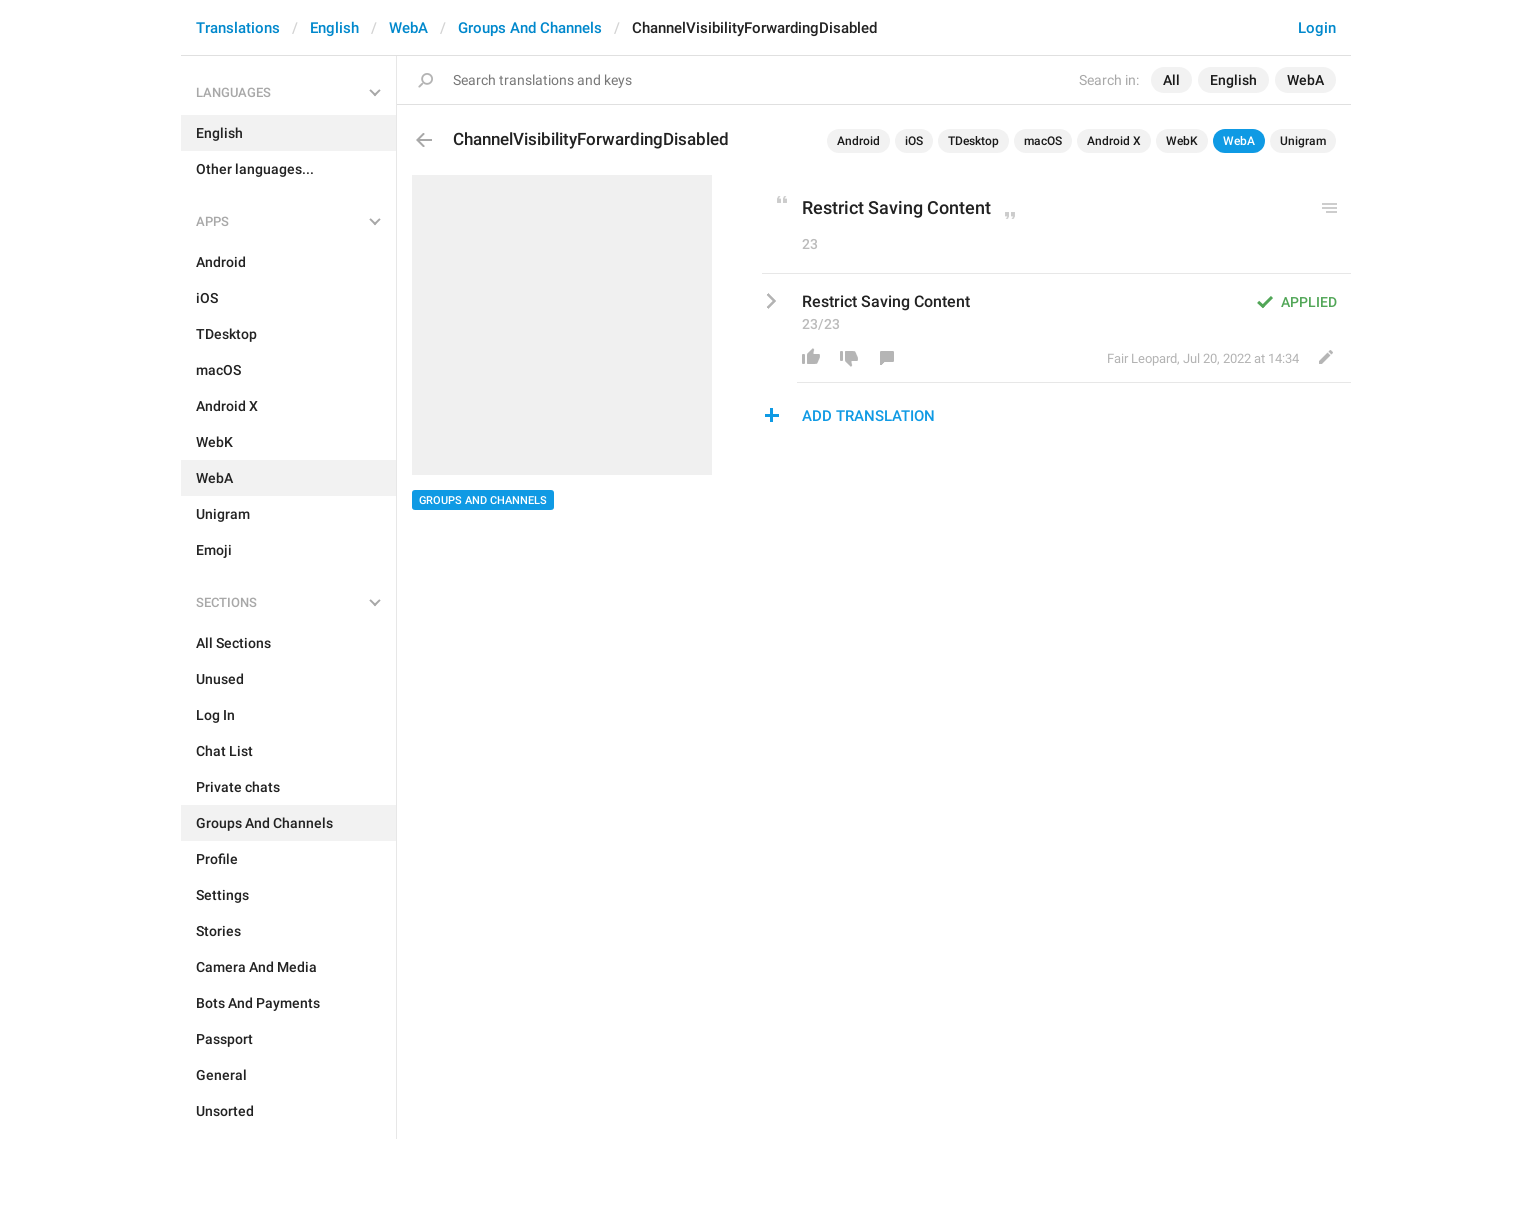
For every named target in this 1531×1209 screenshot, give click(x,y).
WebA (408, 28)
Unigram (1303, 141)
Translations (238, 28)
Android (858, 141)
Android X (1114, 141)
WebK (1182, 141)
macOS (1043, 141)
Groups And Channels (530, 28)
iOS (914, 141)
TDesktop (973, 141)
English (334, 28)
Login (1317, 28)
